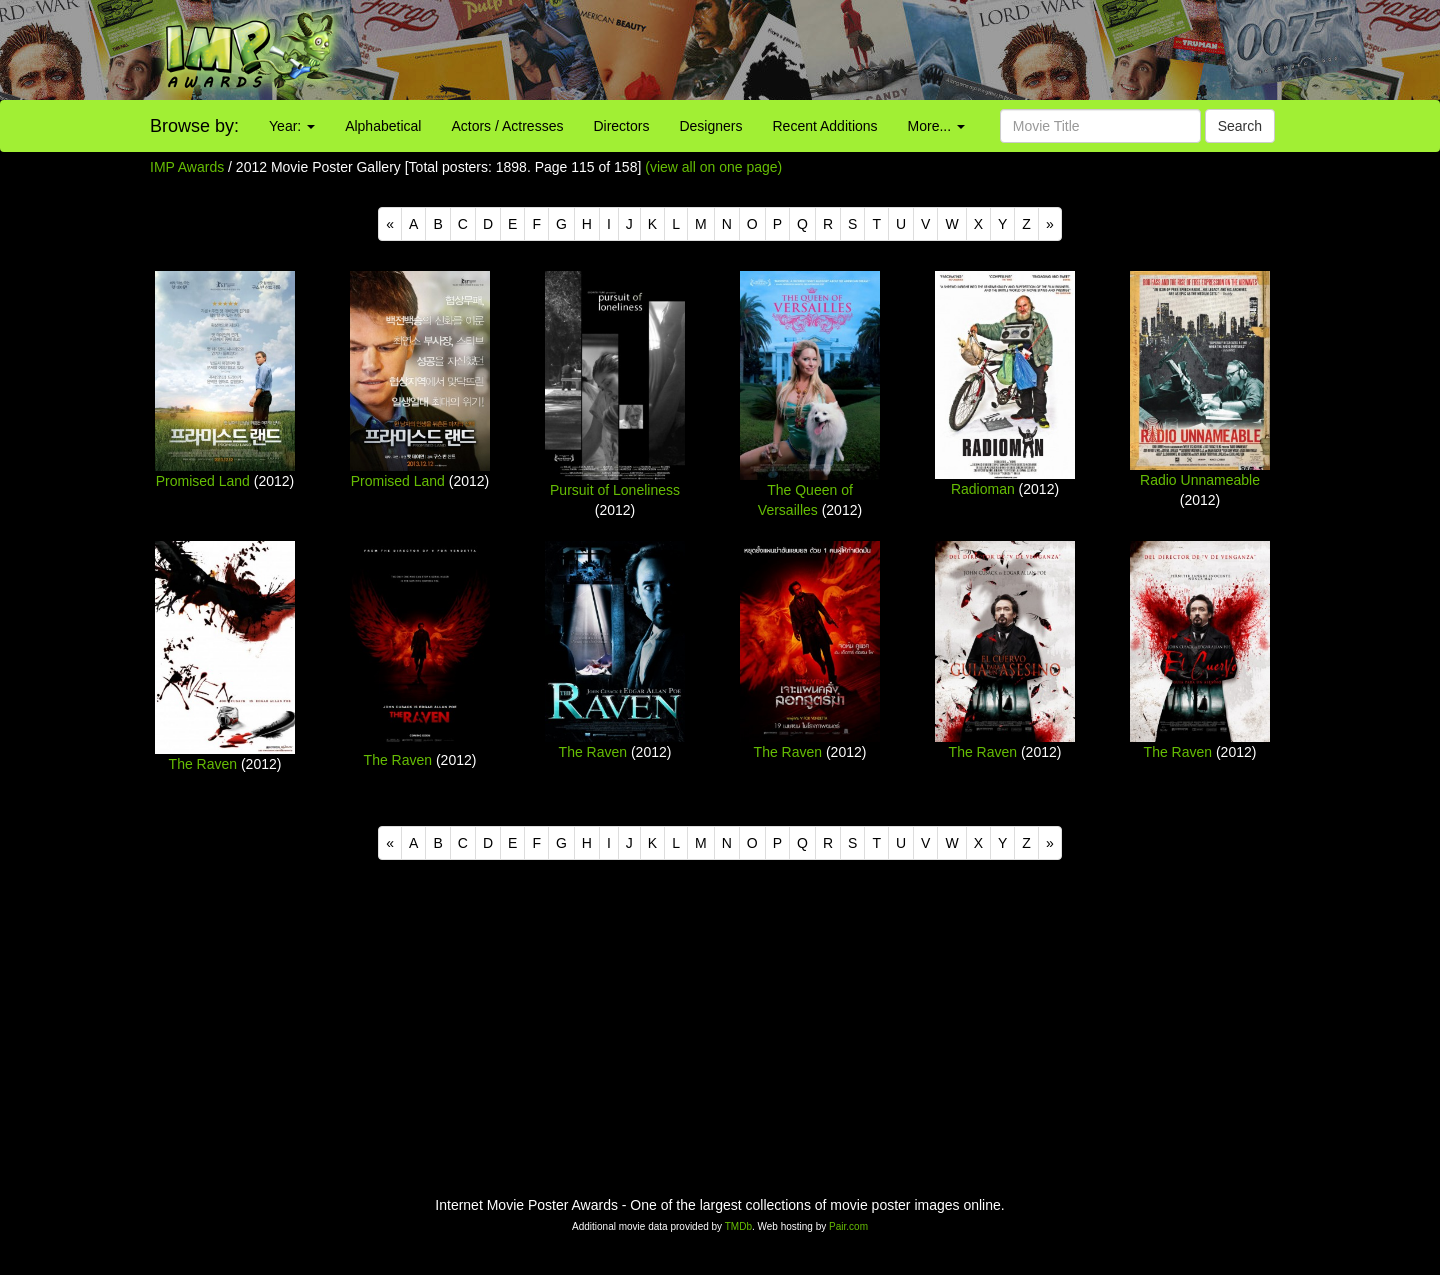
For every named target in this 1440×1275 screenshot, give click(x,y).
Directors (621, 126)
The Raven (203, 764)
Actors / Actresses (507, 126)
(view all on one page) (713, 167)
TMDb (738, 1226)
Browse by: (194, 126)
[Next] (1050, 224)
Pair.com (848, 1226)
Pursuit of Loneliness (615, 490)
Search (1240, 126)
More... (936, 126)
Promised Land (203, 481)
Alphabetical (383, 126)
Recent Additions (825, 126)
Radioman (983, 489)
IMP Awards (187, 167)
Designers (710, 126)
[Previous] (390, 224)
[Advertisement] (900, 50)
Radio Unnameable (1200, 480)
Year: (292, 126)
